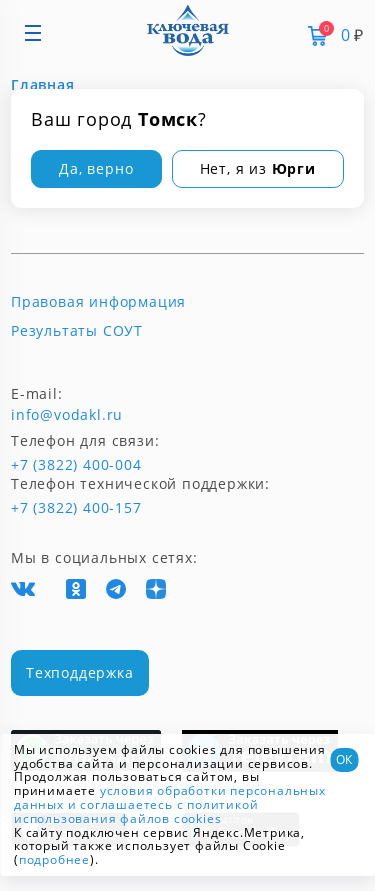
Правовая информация (98, 302)
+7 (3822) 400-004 (43, 465)
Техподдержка (80, 672)
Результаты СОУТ (77, 331)
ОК (344, 759)
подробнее (54, 859)
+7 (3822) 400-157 (68, 508)
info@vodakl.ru (67, 415)
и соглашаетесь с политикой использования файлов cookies (136, 811)
